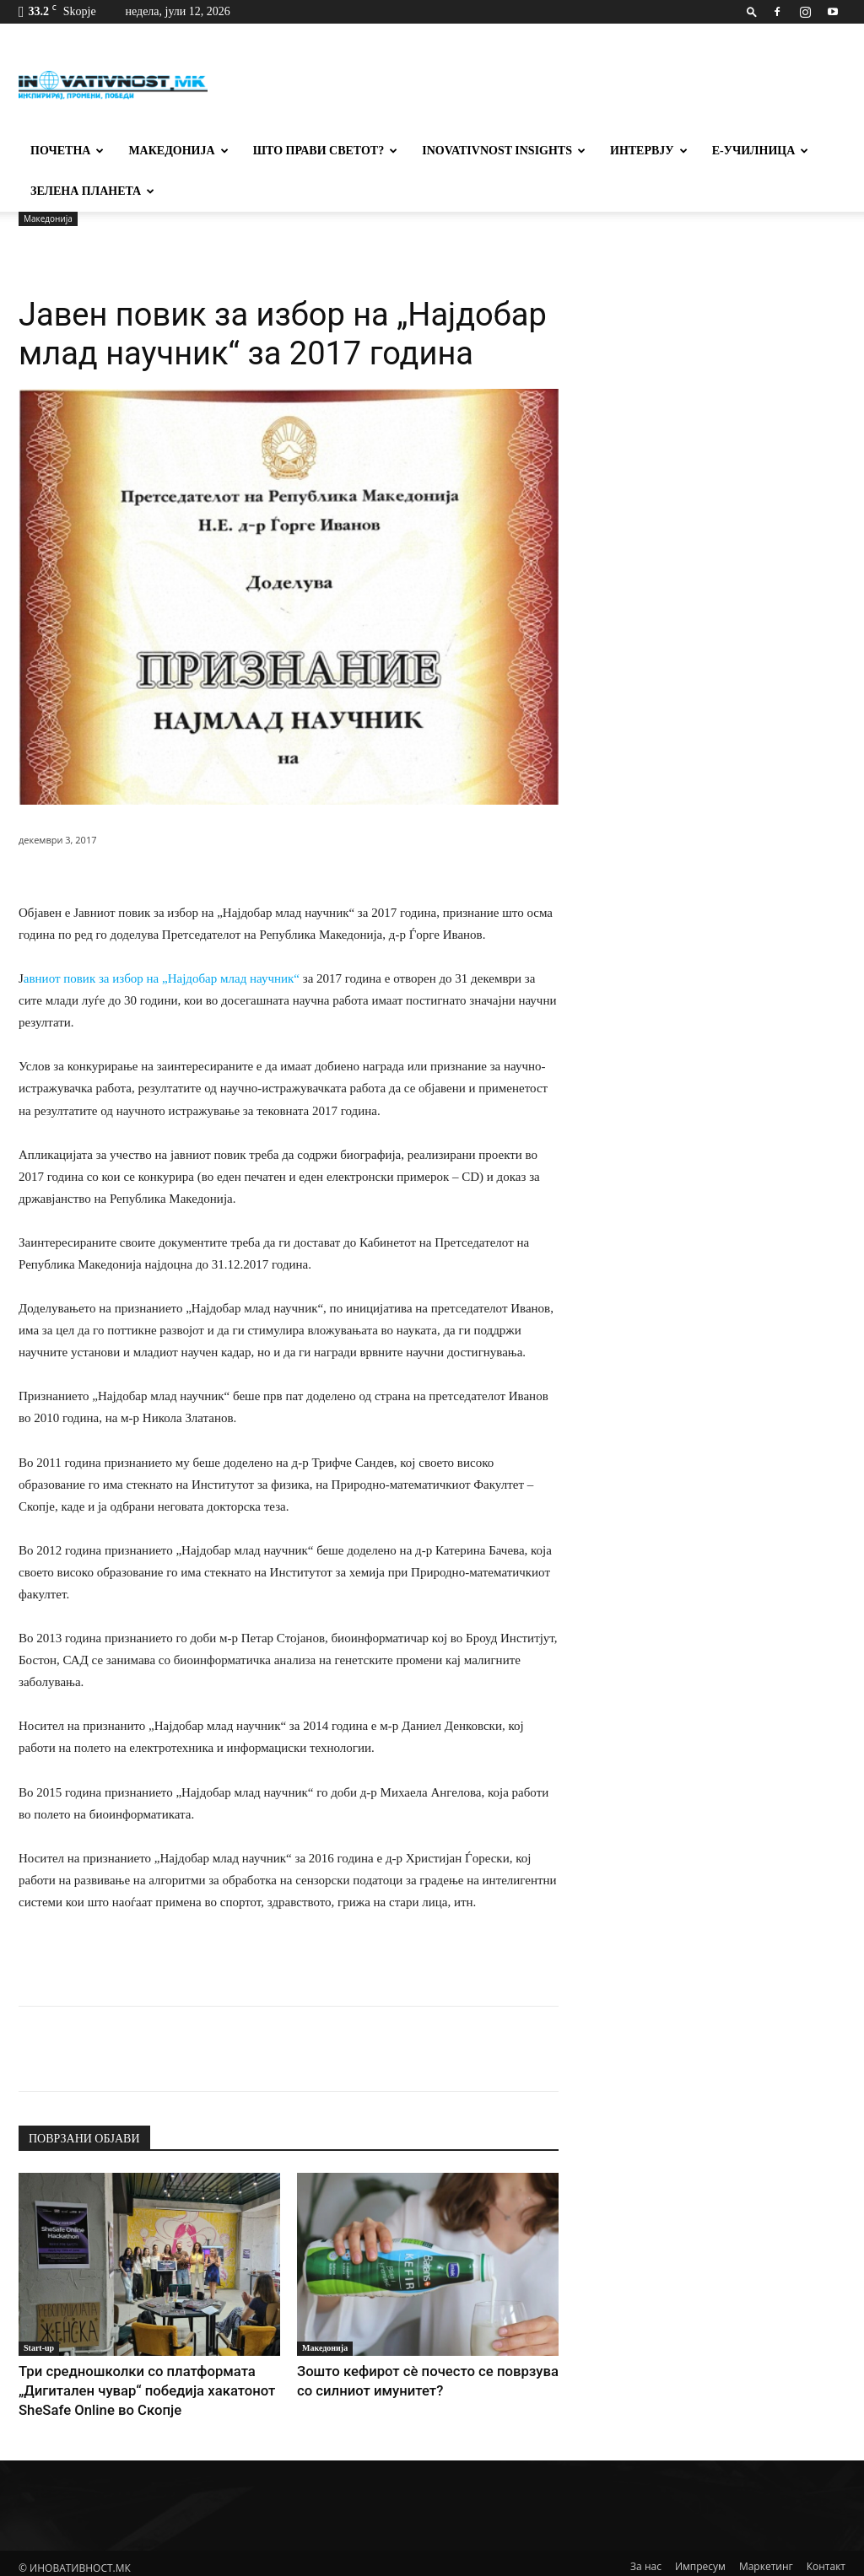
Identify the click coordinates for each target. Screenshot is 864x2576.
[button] (751, 11)
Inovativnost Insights (504, 150)
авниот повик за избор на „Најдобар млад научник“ (163, 978)
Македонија (178, 150)
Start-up (39, 2347)
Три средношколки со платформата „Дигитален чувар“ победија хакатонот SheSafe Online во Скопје (142, 2386)
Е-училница (760, 150)
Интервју (649, 150)
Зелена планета (92, 191)
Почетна (67, 150)
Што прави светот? (325, 150)
